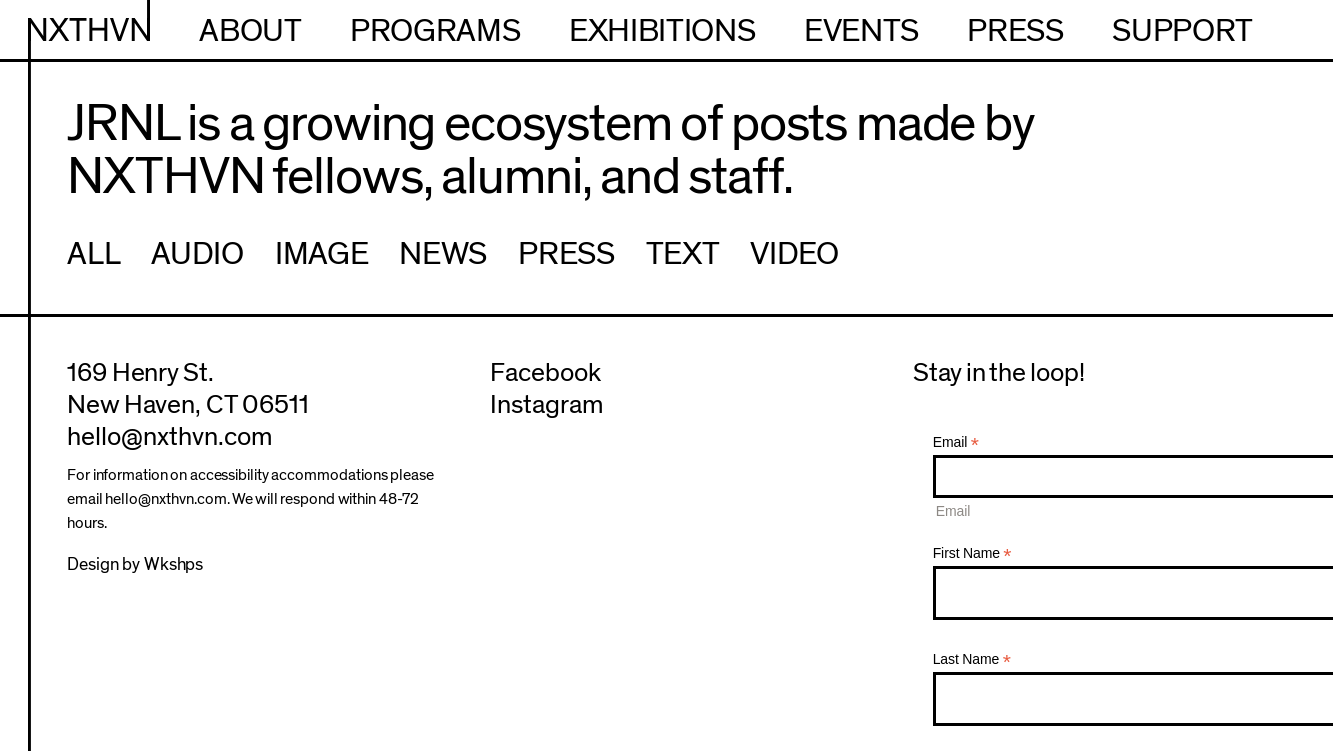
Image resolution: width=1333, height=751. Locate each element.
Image (321, 254)
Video (794, 254)
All (93, 254)
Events (861, 31)
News (443, 254)
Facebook (545, 373)
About (250, 31)
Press (1015, 31)
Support (1182, 31)
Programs (435, 31)
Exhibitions (662, 31)
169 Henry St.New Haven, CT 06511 (187, 389)
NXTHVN (89, 31)
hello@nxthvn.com (169, 437)
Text (683, 254)
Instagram (546, 405)
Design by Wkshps (135, 565)
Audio (197, 254)
